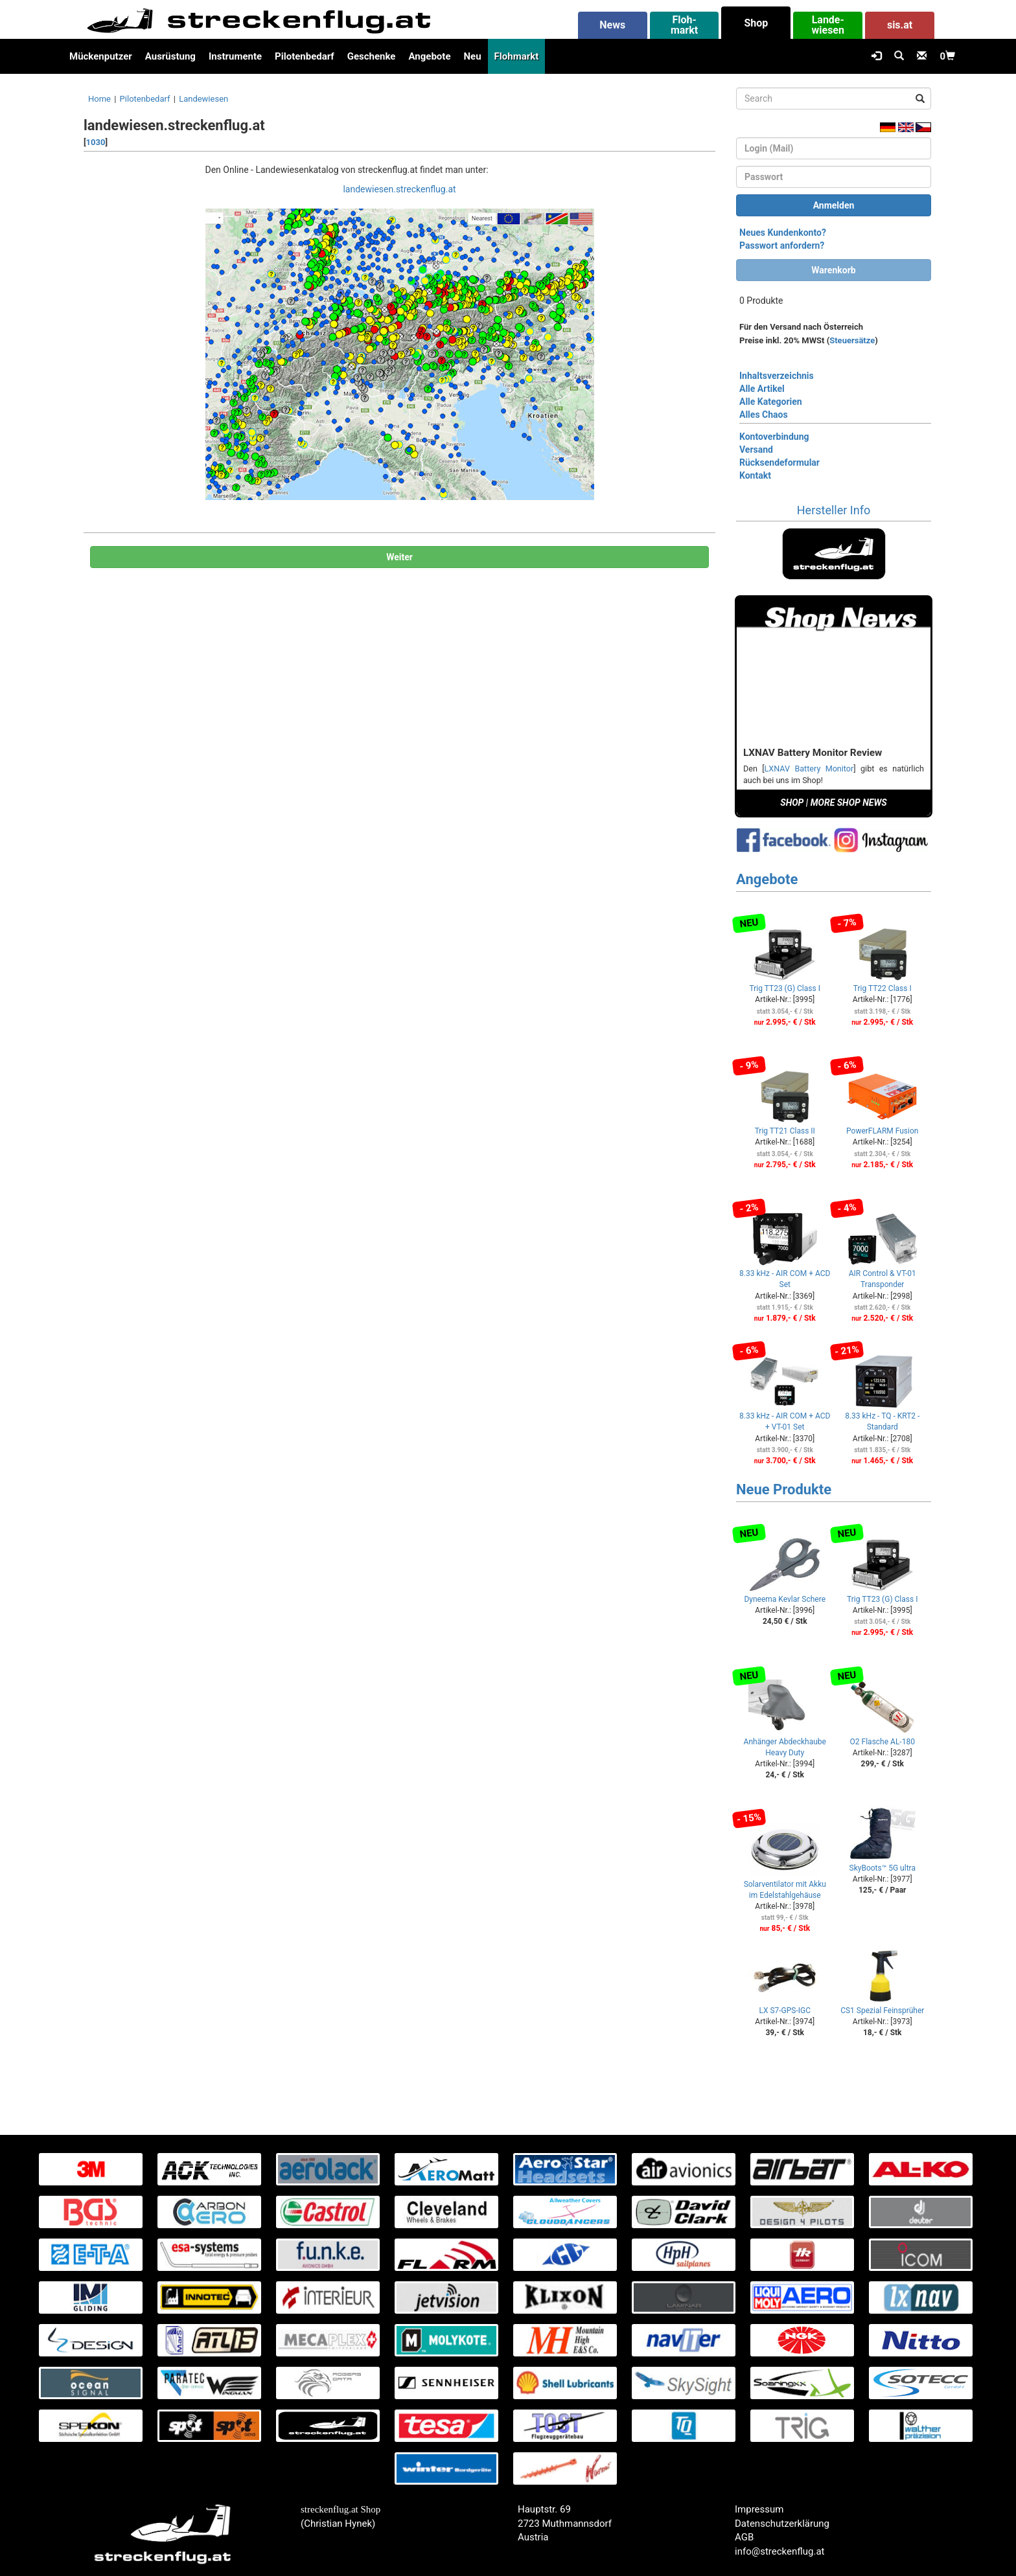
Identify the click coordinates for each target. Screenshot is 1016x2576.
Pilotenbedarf (304, 56)
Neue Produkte (783, 1489)
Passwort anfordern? (781, 245)
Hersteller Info (833, 510)
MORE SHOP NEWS (849, 802)
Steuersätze (852, 340)
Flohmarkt (516, 56)
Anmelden (834, 205)
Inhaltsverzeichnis (776, 375)
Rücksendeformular (779, 462)
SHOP (791, 802)
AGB (744, 2537)
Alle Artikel (762, 388)
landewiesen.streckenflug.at (399, 189)
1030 (96, 142)
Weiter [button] (399, 557)
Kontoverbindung (774, 436)
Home (99, 99)
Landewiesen (203, 99)
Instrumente (235, 56)
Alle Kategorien (770, 401)
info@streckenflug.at (780, 2551)
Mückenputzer (100, 56)
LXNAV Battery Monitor (809, 768)
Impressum (759, 2509)
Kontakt (755, 475)
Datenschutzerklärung (782, 2523)
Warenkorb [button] (833, 270)
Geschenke (371, 56)
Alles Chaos (763, 414)
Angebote (429, 56)
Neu (472, 56)
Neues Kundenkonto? (782, 232)
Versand (756, 449)
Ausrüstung (170, 56)
